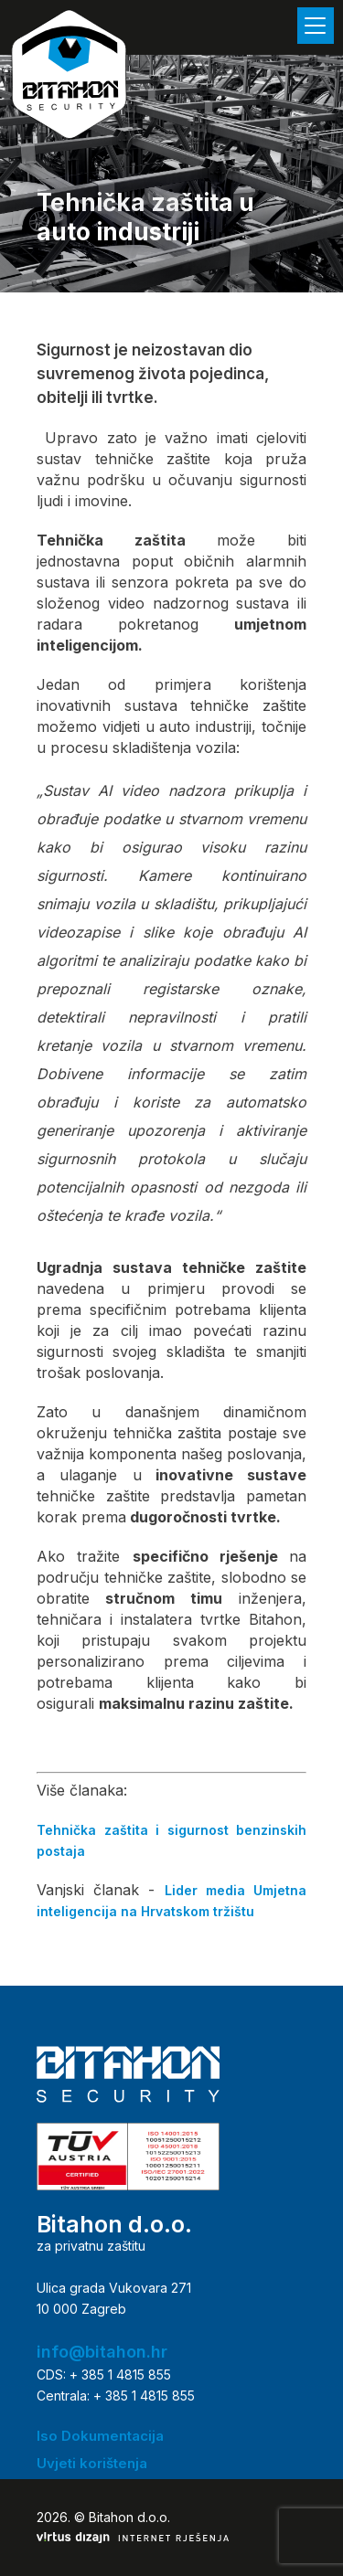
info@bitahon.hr (102, 2351)
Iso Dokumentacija (100, 2435)
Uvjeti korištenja (92, 2463)
